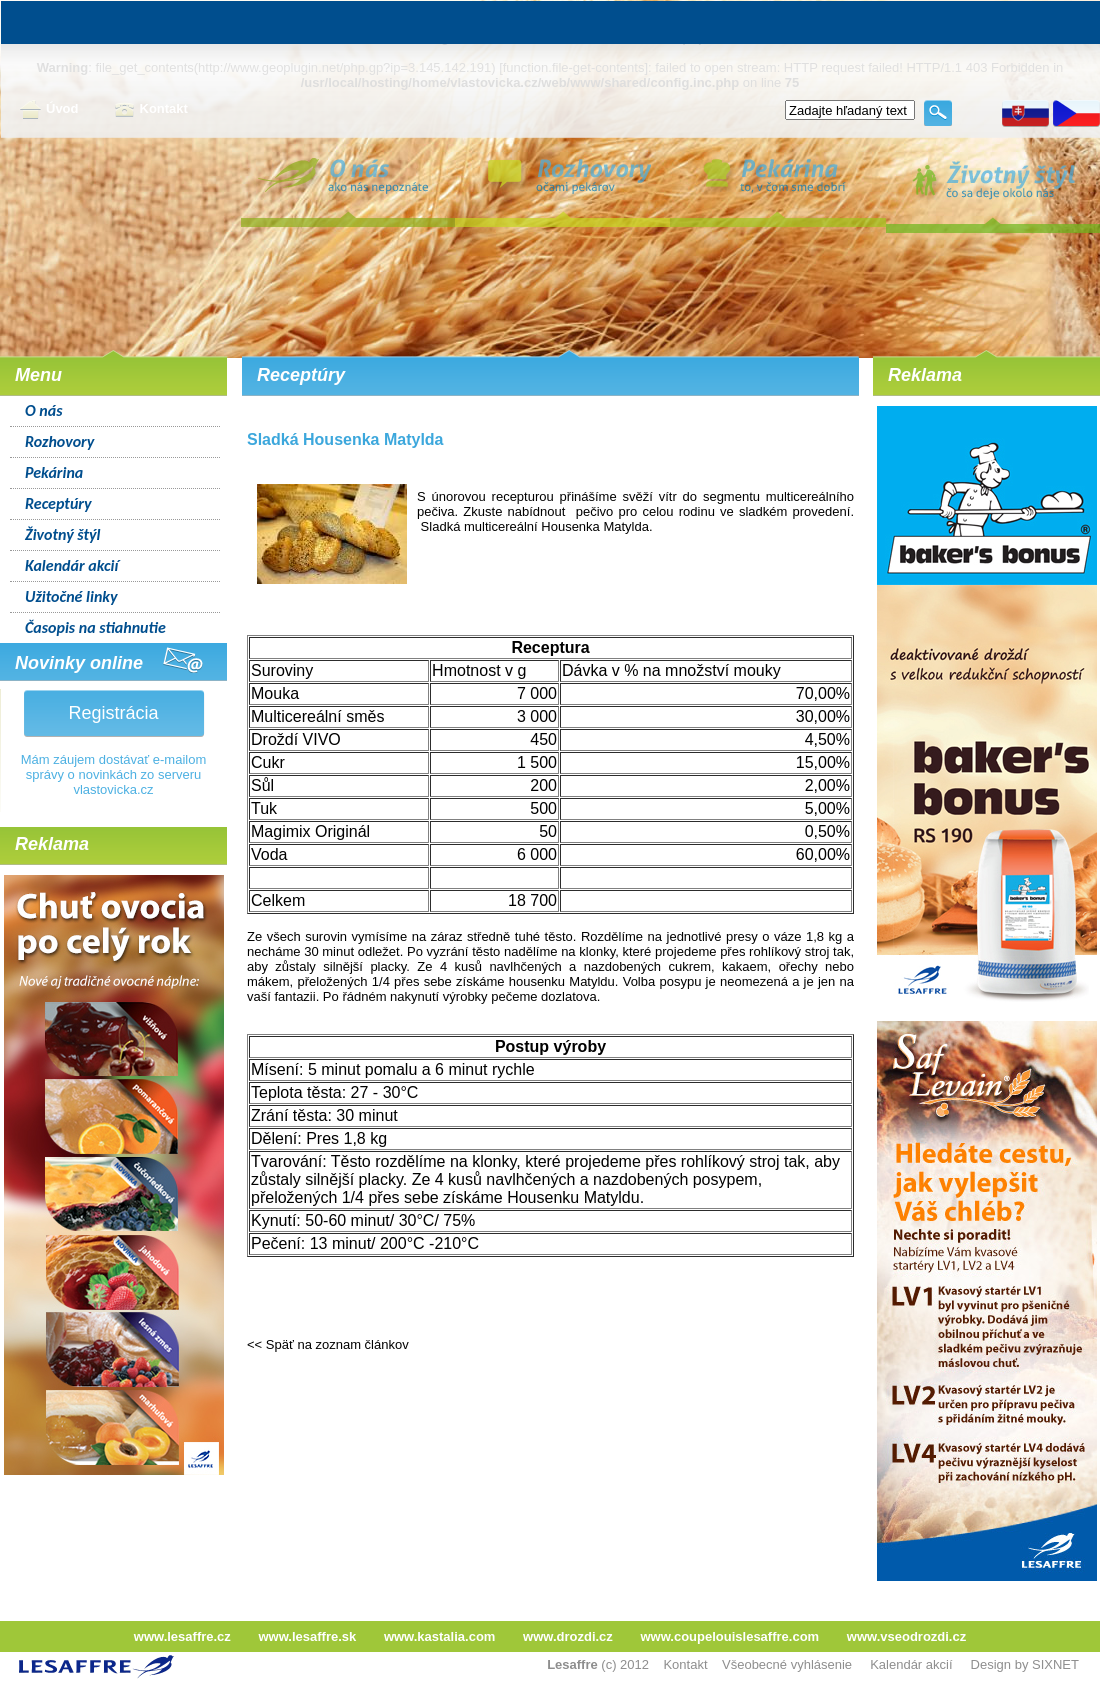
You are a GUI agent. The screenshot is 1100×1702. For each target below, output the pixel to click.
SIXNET (1055, 1664)
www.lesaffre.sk (307, 1636)
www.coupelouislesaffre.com (729, 1636)
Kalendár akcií (71, 565)
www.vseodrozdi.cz (906, 1636)
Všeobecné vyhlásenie (787, 1664)
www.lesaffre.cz (182, 1636)
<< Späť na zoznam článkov (328, 1344)
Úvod (49, 110)
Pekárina (54, 472)
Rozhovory (59, 441)
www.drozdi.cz (568, 1636)
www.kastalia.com (440, 1636)
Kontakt (151, 110)
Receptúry (58, 503)
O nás (44, 410)
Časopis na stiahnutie (95, 627)
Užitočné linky (71, 596)
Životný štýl (62, 534)
